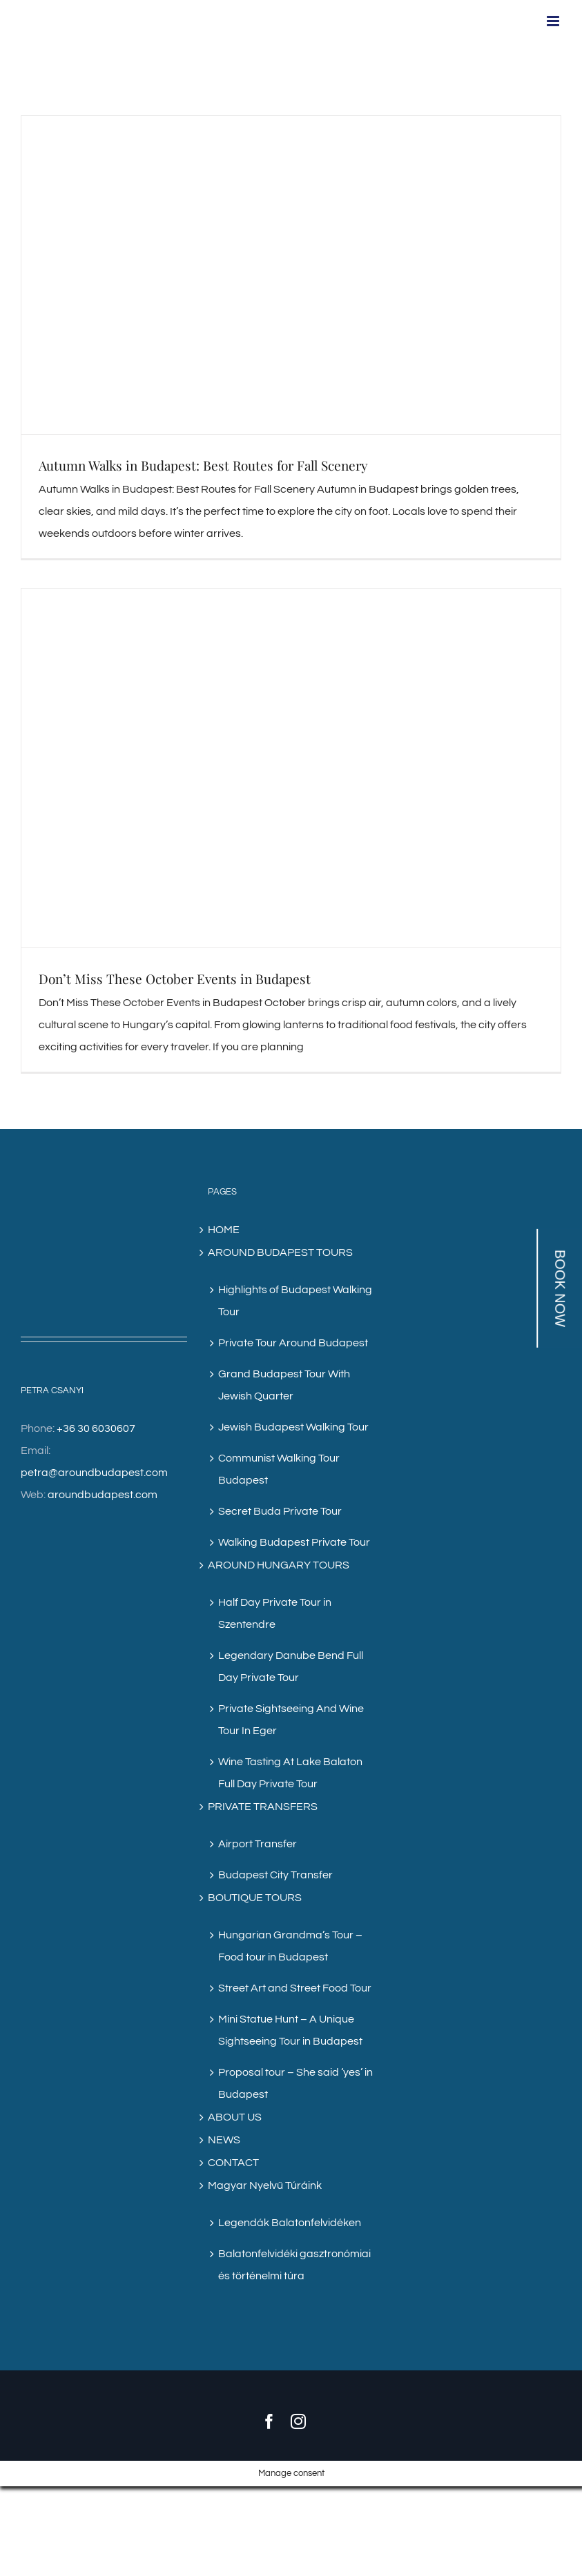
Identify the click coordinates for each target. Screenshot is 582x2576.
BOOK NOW (560, 1287)
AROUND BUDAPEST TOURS (280, 1252)
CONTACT (233, 2162)
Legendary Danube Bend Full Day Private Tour (290, 1666)
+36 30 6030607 (96, 1428)
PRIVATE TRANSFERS (263, 1806)
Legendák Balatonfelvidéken (289, 2222)
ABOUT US (235, 2117)
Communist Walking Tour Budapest (279, 1469)
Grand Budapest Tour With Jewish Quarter (284, 1385)
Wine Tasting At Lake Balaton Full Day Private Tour (290, 1772)
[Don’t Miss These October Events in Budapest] (291, 768)
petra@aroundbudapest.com (94, 1472)
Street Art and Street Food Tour (294, 1988)
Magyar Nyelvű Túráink (265, 2185)
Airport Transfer (257, 1843)
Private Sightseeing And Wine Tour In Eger (291, 1719)
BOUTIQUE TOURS (255, 1897)
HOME (224, 1229)
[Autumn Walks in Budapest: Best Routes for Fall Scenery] (291, 275)
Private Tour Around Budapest (293, 1342)
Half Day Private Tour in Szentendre (274, 1613)
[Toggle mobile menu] (554, 21)
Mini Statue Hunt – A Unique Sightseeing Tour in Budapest (290, 2030)
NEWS (224, 2139)
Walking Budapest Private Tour (294, 1542)
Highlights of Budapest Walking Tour (295, 1300)
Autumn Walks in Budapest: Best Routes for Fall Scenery (203, 465)
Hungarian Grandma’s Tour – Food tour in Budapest (290, 1946)
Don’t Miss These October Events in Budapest (175, 978)
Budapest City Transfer (275, 1874)
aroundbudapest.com (102, 1494)
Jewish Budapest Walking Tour (293, 1427)
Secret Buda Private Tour (280, 1511)
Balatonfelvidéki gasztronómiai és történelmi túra (294, 2264)
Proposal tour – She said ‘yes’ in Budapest (295, 2083)
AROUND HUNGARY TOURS (278, 1565)
